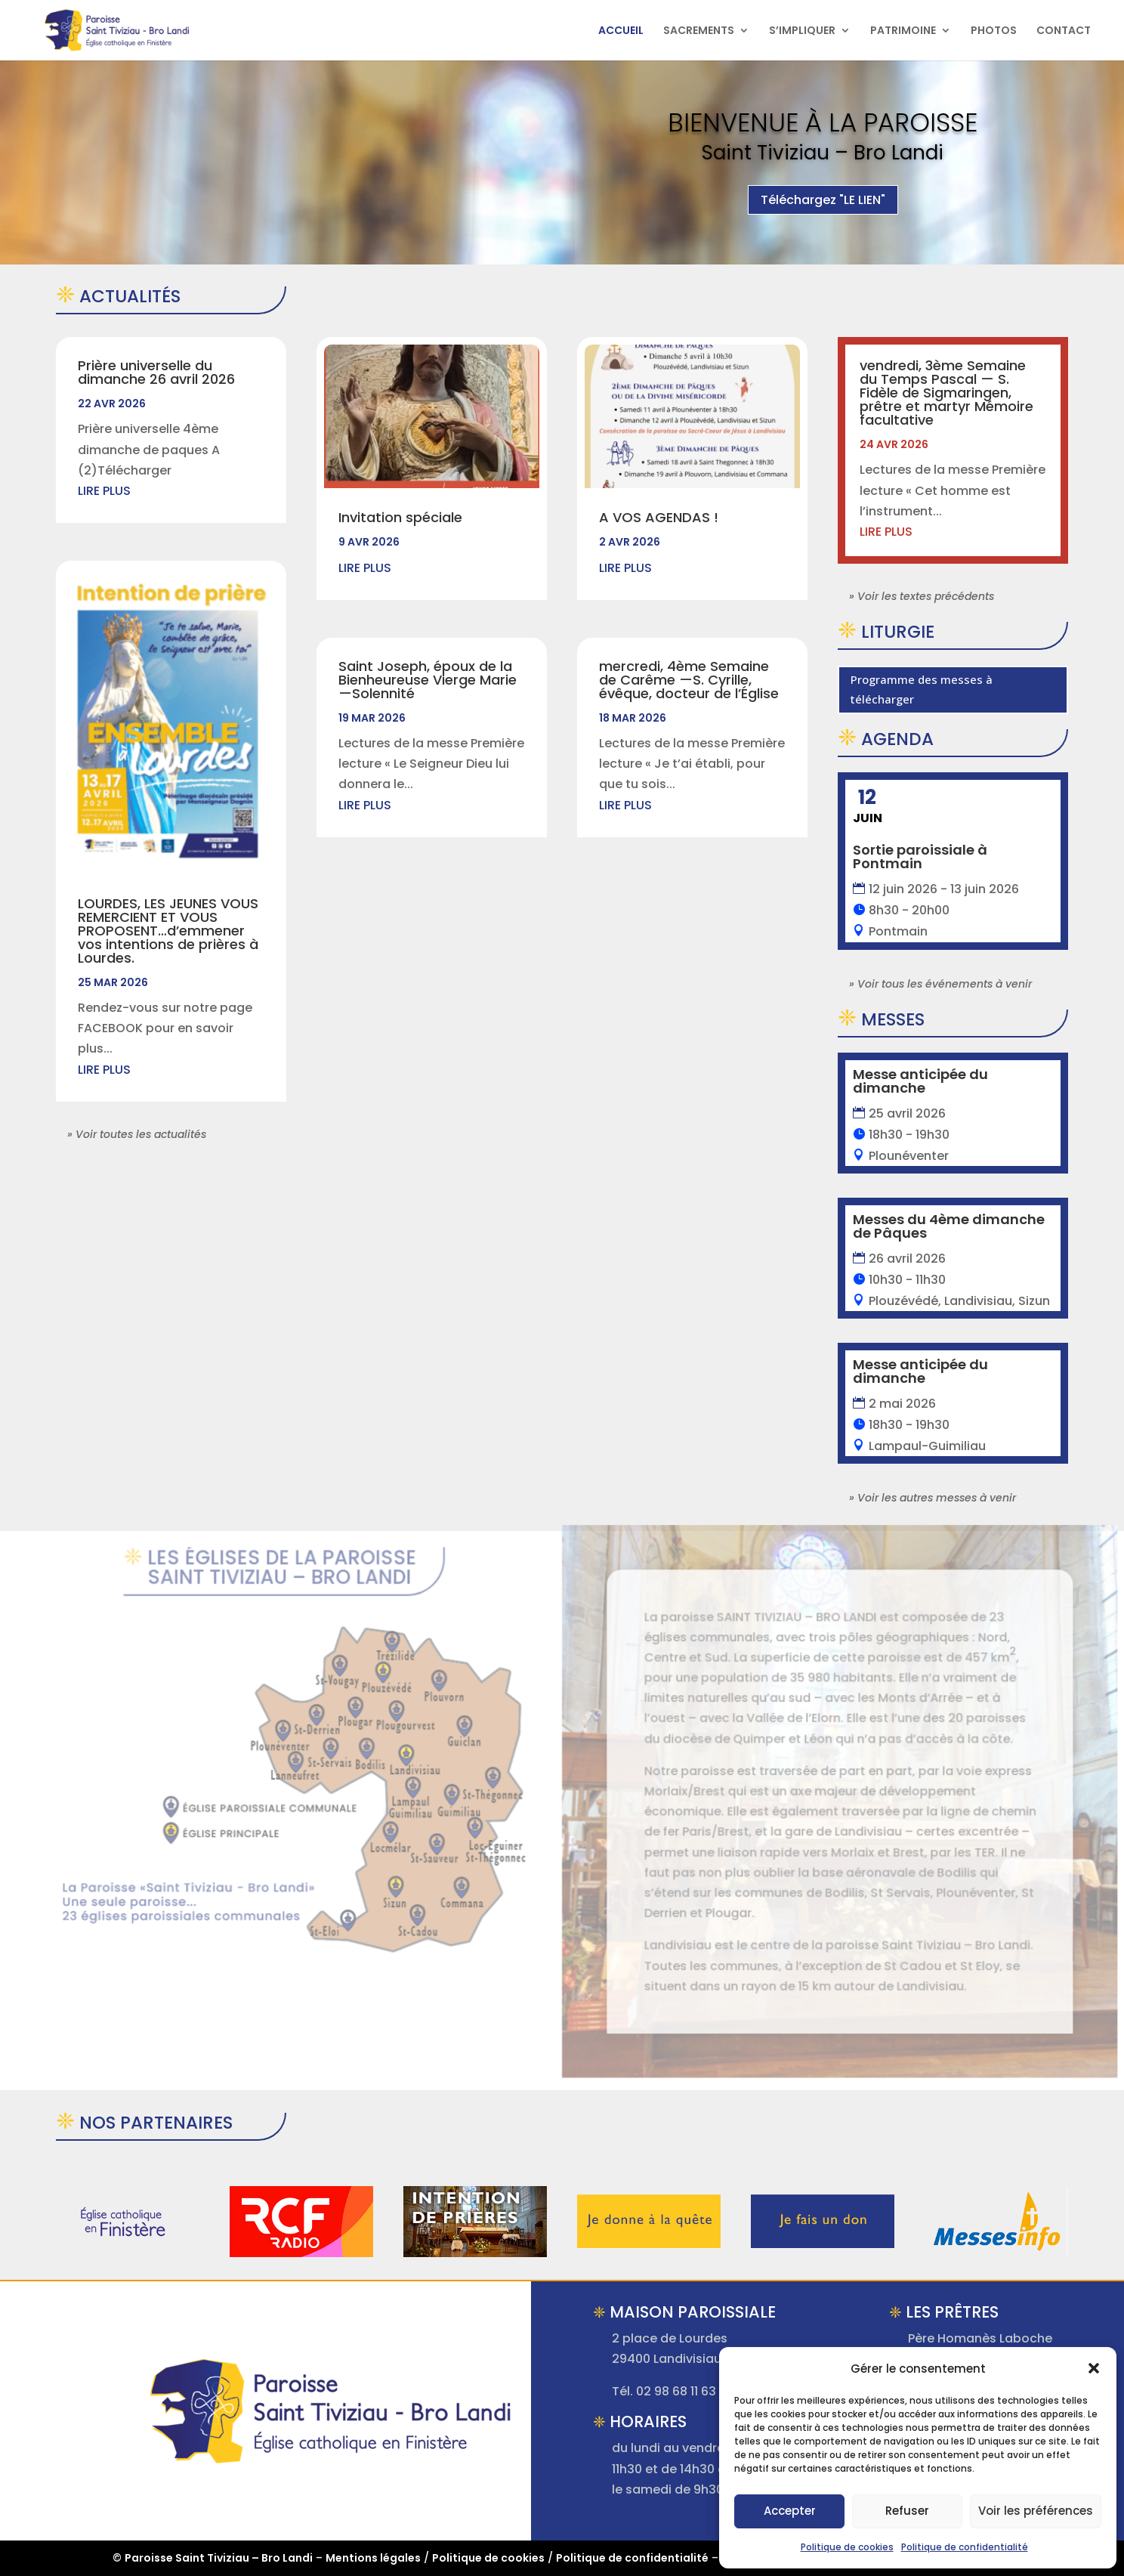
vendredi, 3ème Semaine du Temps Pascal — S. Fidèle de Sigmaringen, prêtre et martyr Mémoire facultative (946, 392)
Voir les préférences (1035, 2511)
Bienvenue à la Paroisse (822, 133)
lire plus (104, 490)
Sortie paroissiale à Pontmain (920, 856)
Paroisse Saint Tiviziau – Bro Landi (219, 2557)
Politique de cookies (847, 2546)
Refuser (907, 2511)
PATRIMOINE (903, 31)
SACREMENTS (698, 31)
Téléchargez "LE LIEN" (823, 210)
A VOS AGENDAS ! (658, 517)
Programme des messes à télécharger (922, 689)
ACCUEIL (621, 31)
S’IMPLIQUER (802, 31)
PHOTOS (994, 31)
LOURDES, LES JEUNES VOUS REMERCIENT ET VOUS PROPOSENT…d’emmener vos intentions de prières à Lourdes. (168, 930)
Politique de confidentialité (964, 2546)
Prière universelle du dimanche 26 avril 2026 (156, 372)
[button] (1093, 2368)
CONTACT (1063, 31)
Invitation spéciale (400, 517)
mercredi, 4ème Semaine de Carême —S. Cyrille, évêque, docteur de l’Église (689, 680)
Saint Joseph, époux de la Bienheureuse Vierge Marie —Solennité (427, 680)
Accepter (790, 2511)
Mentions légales (373, 2557)
